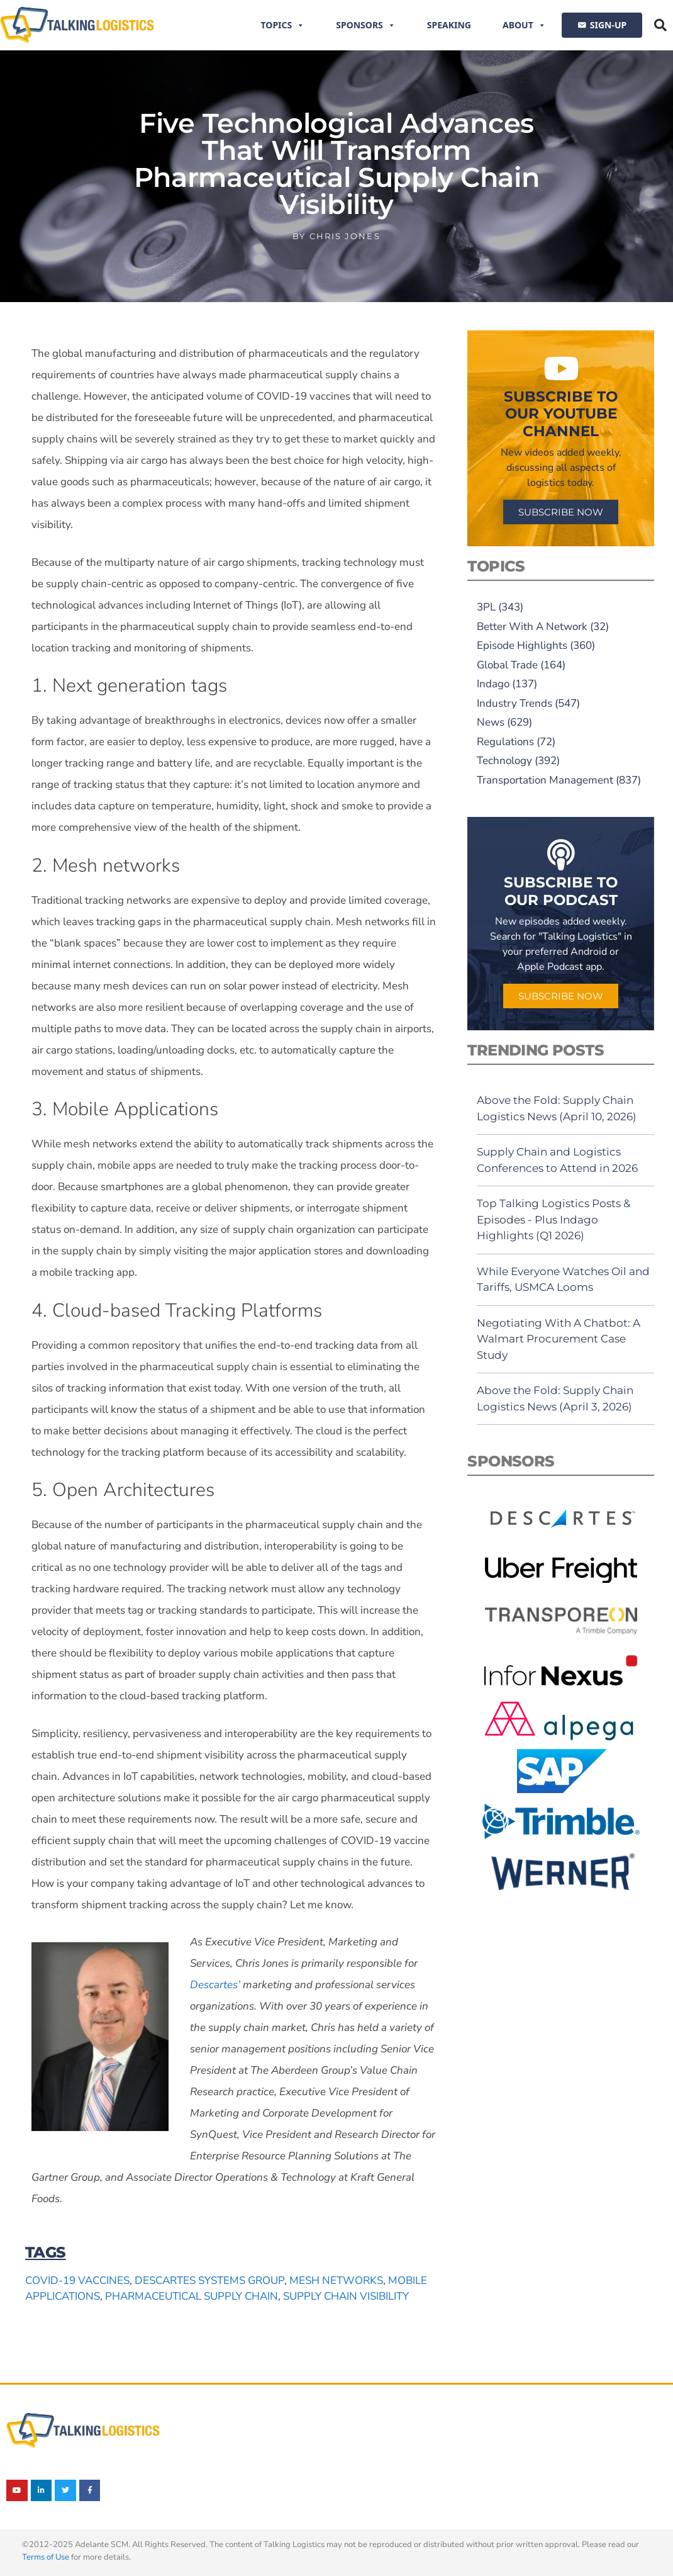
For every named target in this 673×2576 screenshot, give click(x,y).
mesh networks (336, 2280)
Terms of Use (45, 2557)
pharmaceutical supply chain (191, 2296)
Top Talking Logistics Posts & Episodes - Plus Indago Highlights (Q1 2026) (553, 1219)
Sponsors (366, 25)
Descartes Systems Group (209, 2280)
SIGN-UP (608, 25)
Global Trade (507, 665)
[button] (660, 25)
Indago (493, 684)
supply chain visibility (346, 2296)
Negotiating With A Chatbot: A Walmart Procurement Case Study (558, 1339)
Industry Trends (514, 703)
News (490, 722)
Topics (283, 25)
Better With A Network (532, 626)
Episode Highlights (522, 645)
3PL (486, 607)
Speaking (449, 25)
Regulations (505, 741)
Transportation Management (545, 780)
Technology (504, 760)
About (524, 25)
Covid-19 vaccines (77, 2280)
